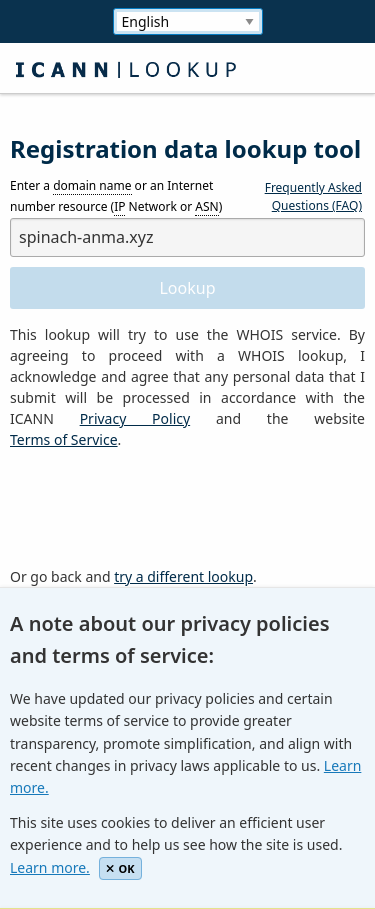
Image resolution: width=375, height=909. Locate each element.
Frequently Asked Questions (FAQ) (313, 196)
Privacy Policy (135, 418)
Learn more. (50, 867)
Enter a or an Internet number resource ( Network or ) (116, 197)
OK (120, 868)
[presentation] (162, 509)
